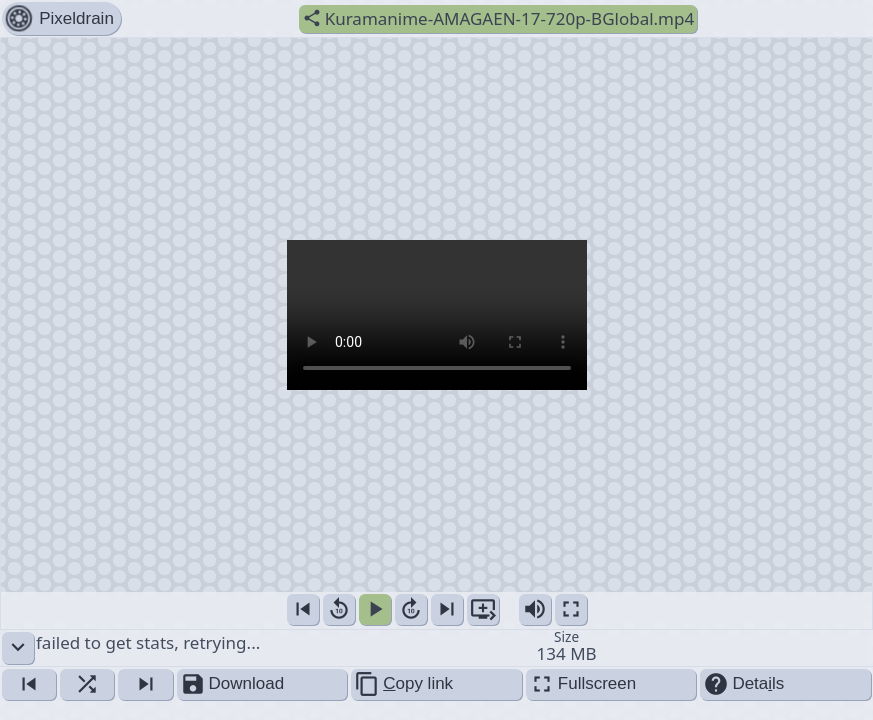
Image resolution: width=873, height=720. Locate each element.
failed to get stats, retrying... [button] (437, 648)
